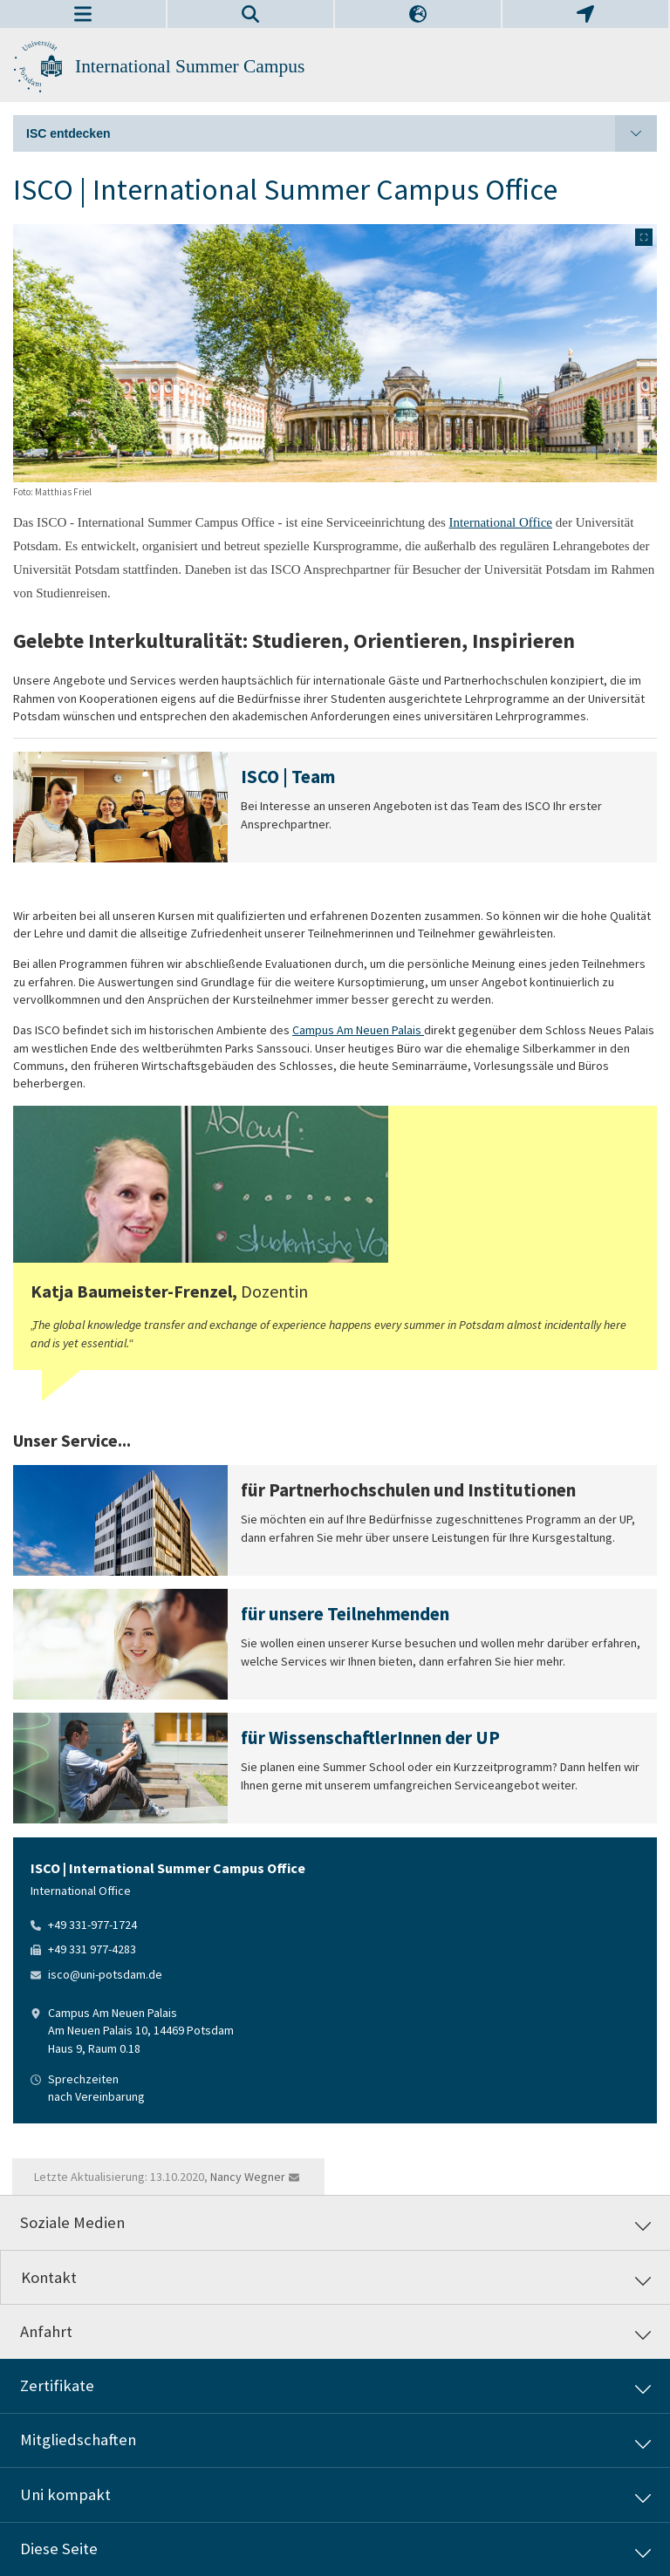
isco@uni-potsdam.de (105, 1974)
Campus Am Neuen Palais (358, 1030)
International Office (500, 522)
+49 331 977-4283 (92, 1949)
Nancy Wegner (247, 2176)
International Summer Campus (189, 66)
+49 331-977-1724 (92, 1924)
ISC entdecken (341, 133)
